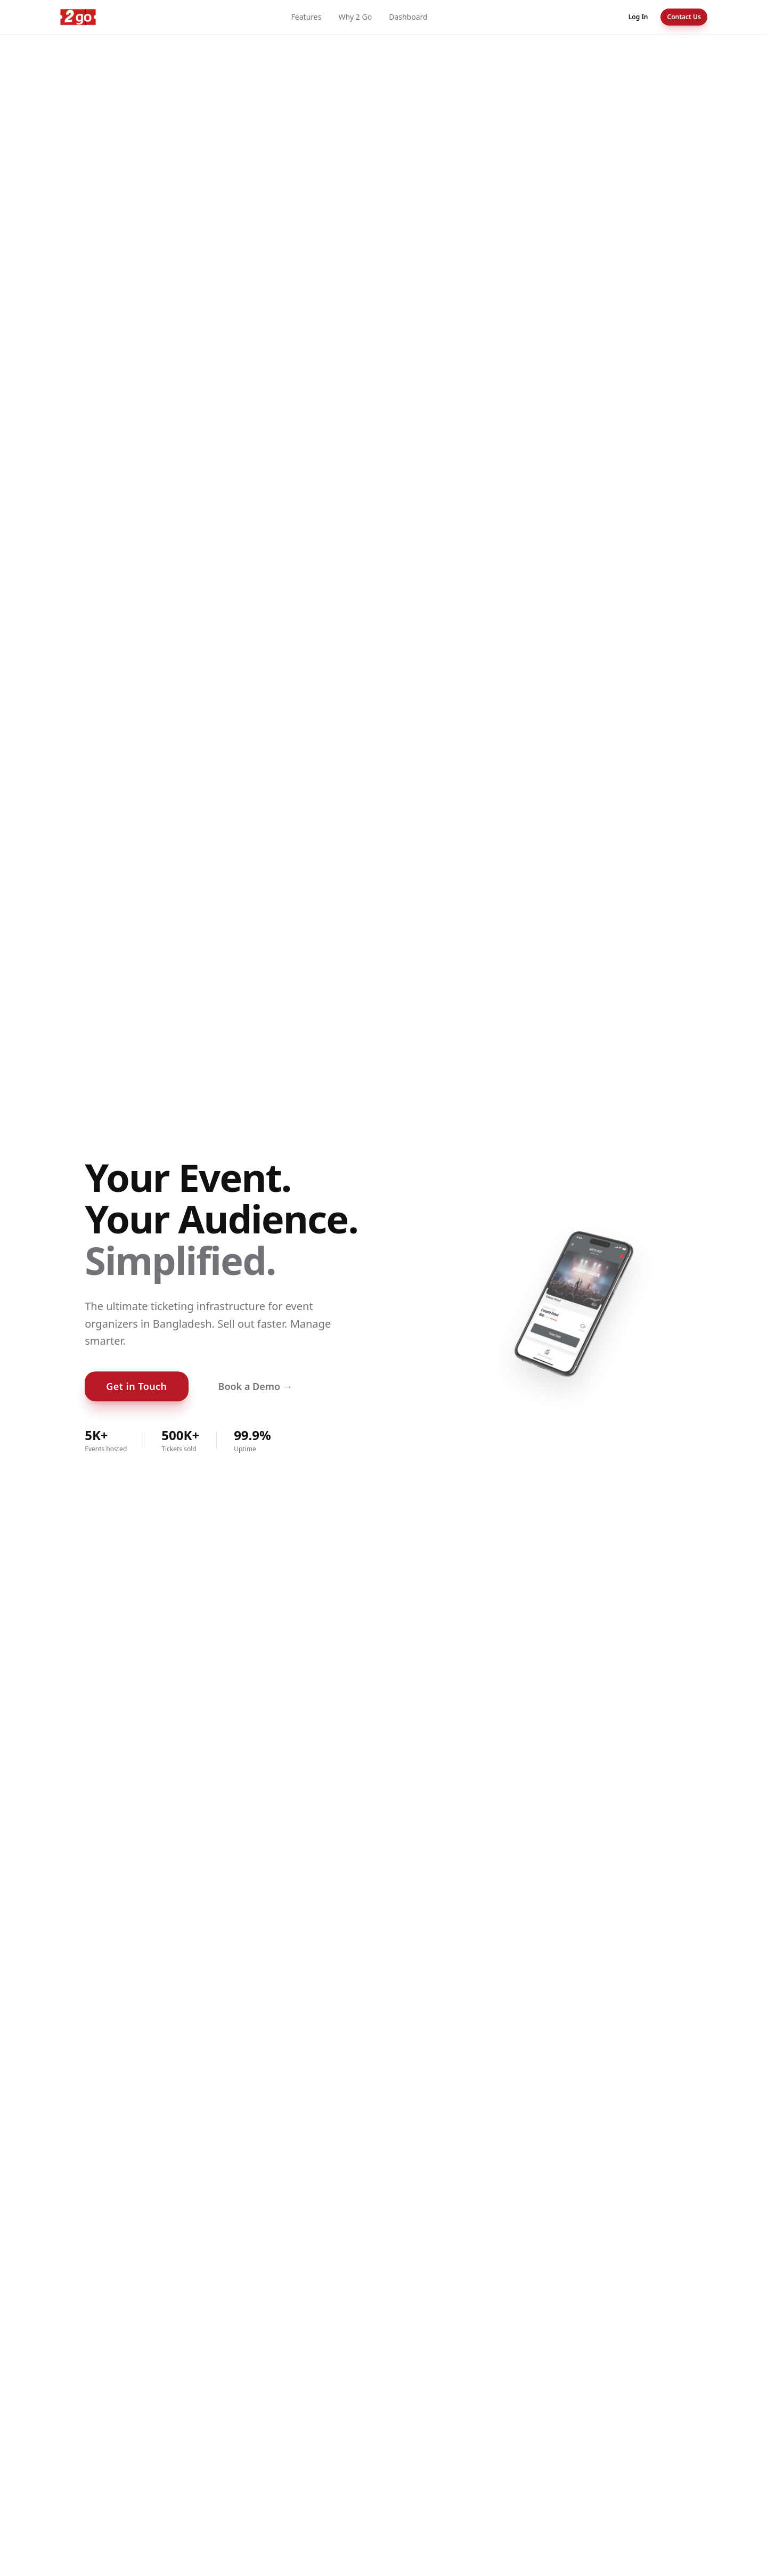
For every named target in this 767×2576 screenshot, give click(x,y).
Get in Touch (136, 1386)
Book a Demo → (255, 1386)
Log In (638, 16)
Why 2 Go (355, 17)
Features (306, 17)
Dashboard (408, 17)
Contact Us (684, 16)
